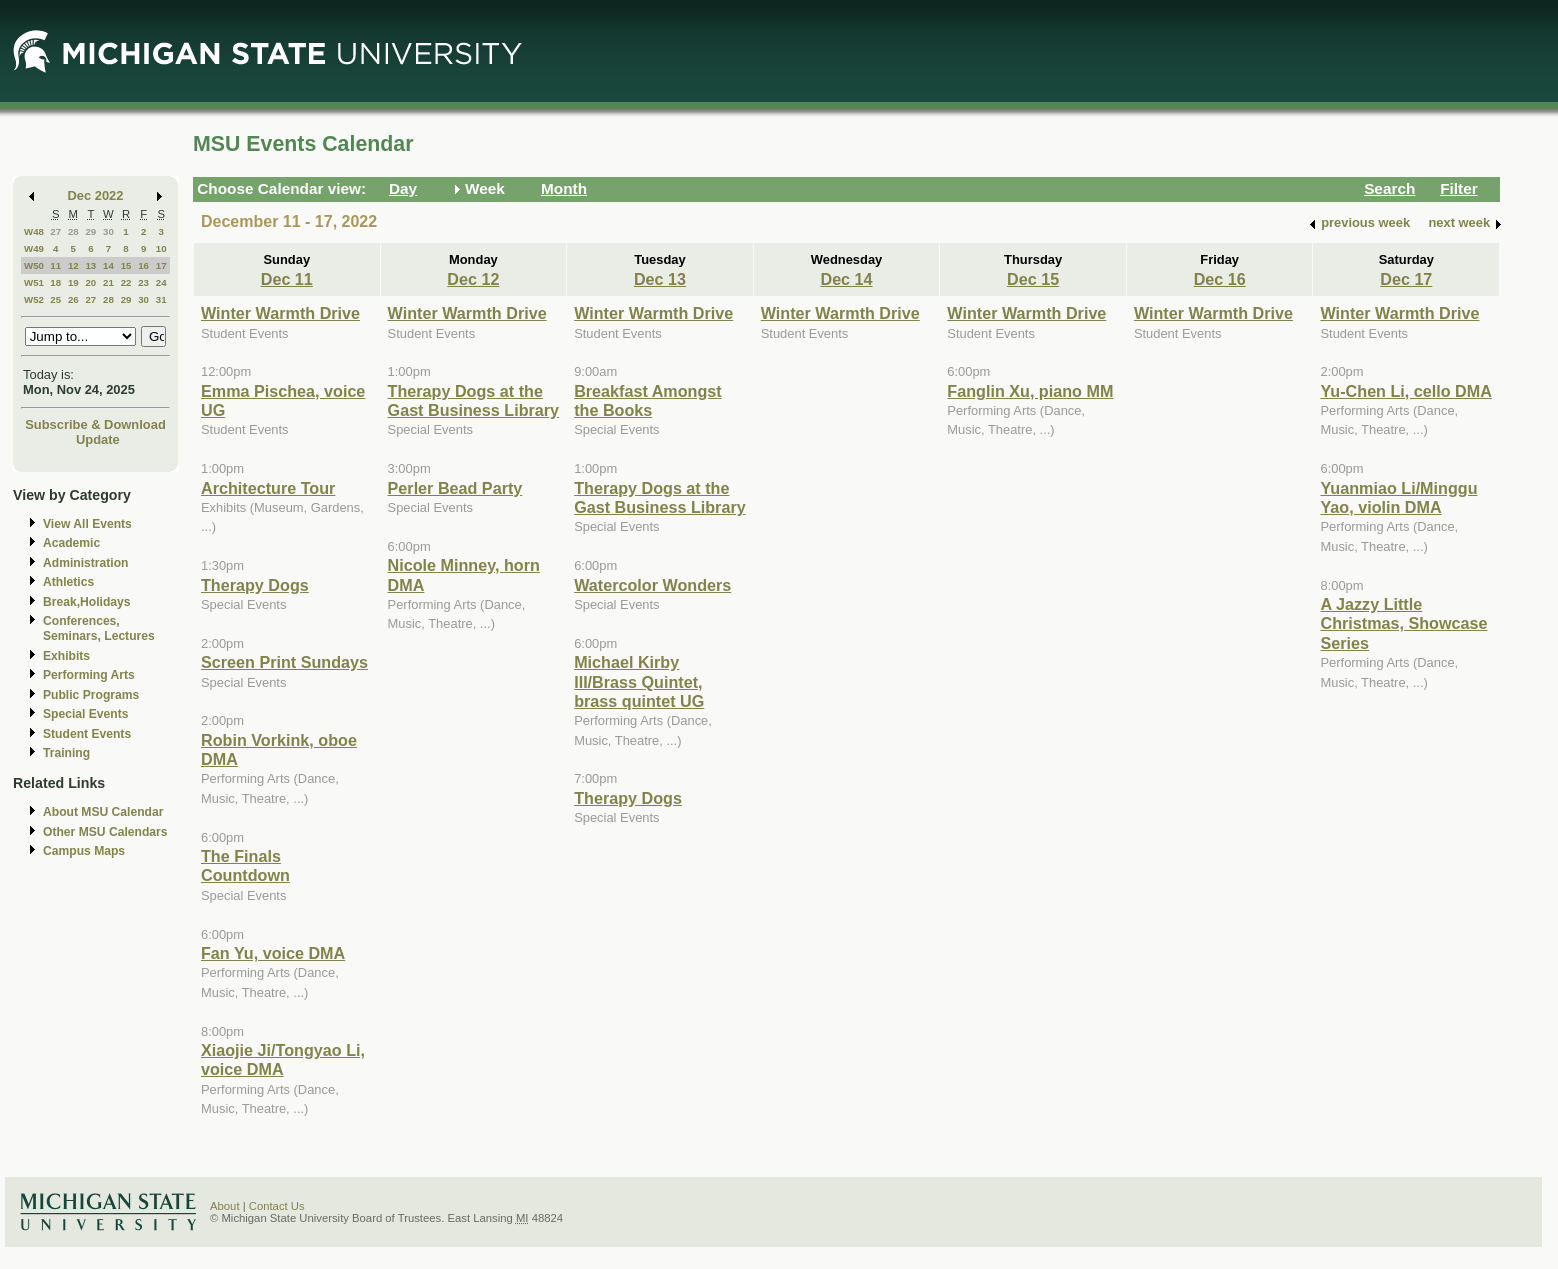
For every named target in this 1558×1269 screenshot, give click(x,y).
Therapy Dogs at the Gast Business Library (474, 400)
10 (161, 248)
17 (161, 265)
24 (161, 282)
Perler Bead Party (455, 488)
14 (108, 265)
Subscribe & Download (95, 424)
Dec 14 (846, 279)
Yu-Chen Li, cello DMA (1405, 391)
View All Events (87, 524)
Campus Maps (84, 851)
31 (161, 299)
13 (90, 265)
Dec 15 (1033, 279)
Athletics (68, 582)
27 (55, 231)
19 (73, 282)
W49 (34, 248)
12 (73, 265)
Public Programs (91, 695)
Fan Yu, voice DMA (273, 953)
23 (143, 282)
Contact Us (277, 1206)
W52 (34, 299)
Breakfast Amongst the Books (648, 400)
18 (55, 282)
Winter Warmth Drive (280, 313)
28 (73, 231)
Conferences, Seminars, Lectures (99, 628)
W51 (34, 282)
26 (73, 299)
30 (108, 231)
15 (126, 265)
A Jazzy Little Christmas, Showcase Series (1403, 623)
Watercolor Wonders (652, 585)
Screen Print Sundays (284, 662)
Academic (71, 543)
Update (98, 439)
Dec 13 (660, 279)
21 (108, 282)
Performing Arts (89, 675)
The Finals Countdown (245, 865)
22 (126, 282)
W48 (34, 231)
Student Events (87, 734)
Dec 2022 (96, 195)
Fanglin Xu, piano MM (1030, 391)
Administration (85, 563)
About (225, 1206)
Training (66, 753)
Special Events (85, 714)
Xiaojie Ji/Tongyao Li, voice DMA (283, 1059)
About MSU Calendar (103, 812)
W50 (34, 265)
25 (55, 299)
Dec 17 (1406, 279)
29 (90, 231)
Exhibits (66, 656)
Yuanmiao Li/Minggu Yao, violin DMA (1398, 497)
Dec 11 (287, 279)
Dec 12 (473, 279)
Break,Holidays (87, 602)
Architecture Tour (268, 488)
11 (55, 265)
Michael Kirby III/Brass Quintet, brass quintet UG (639, 681)
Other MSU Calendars (105, 832)
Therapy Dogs (255, 585)
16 (143, 265)
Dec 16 (1220, 279)
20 (90, 282)
